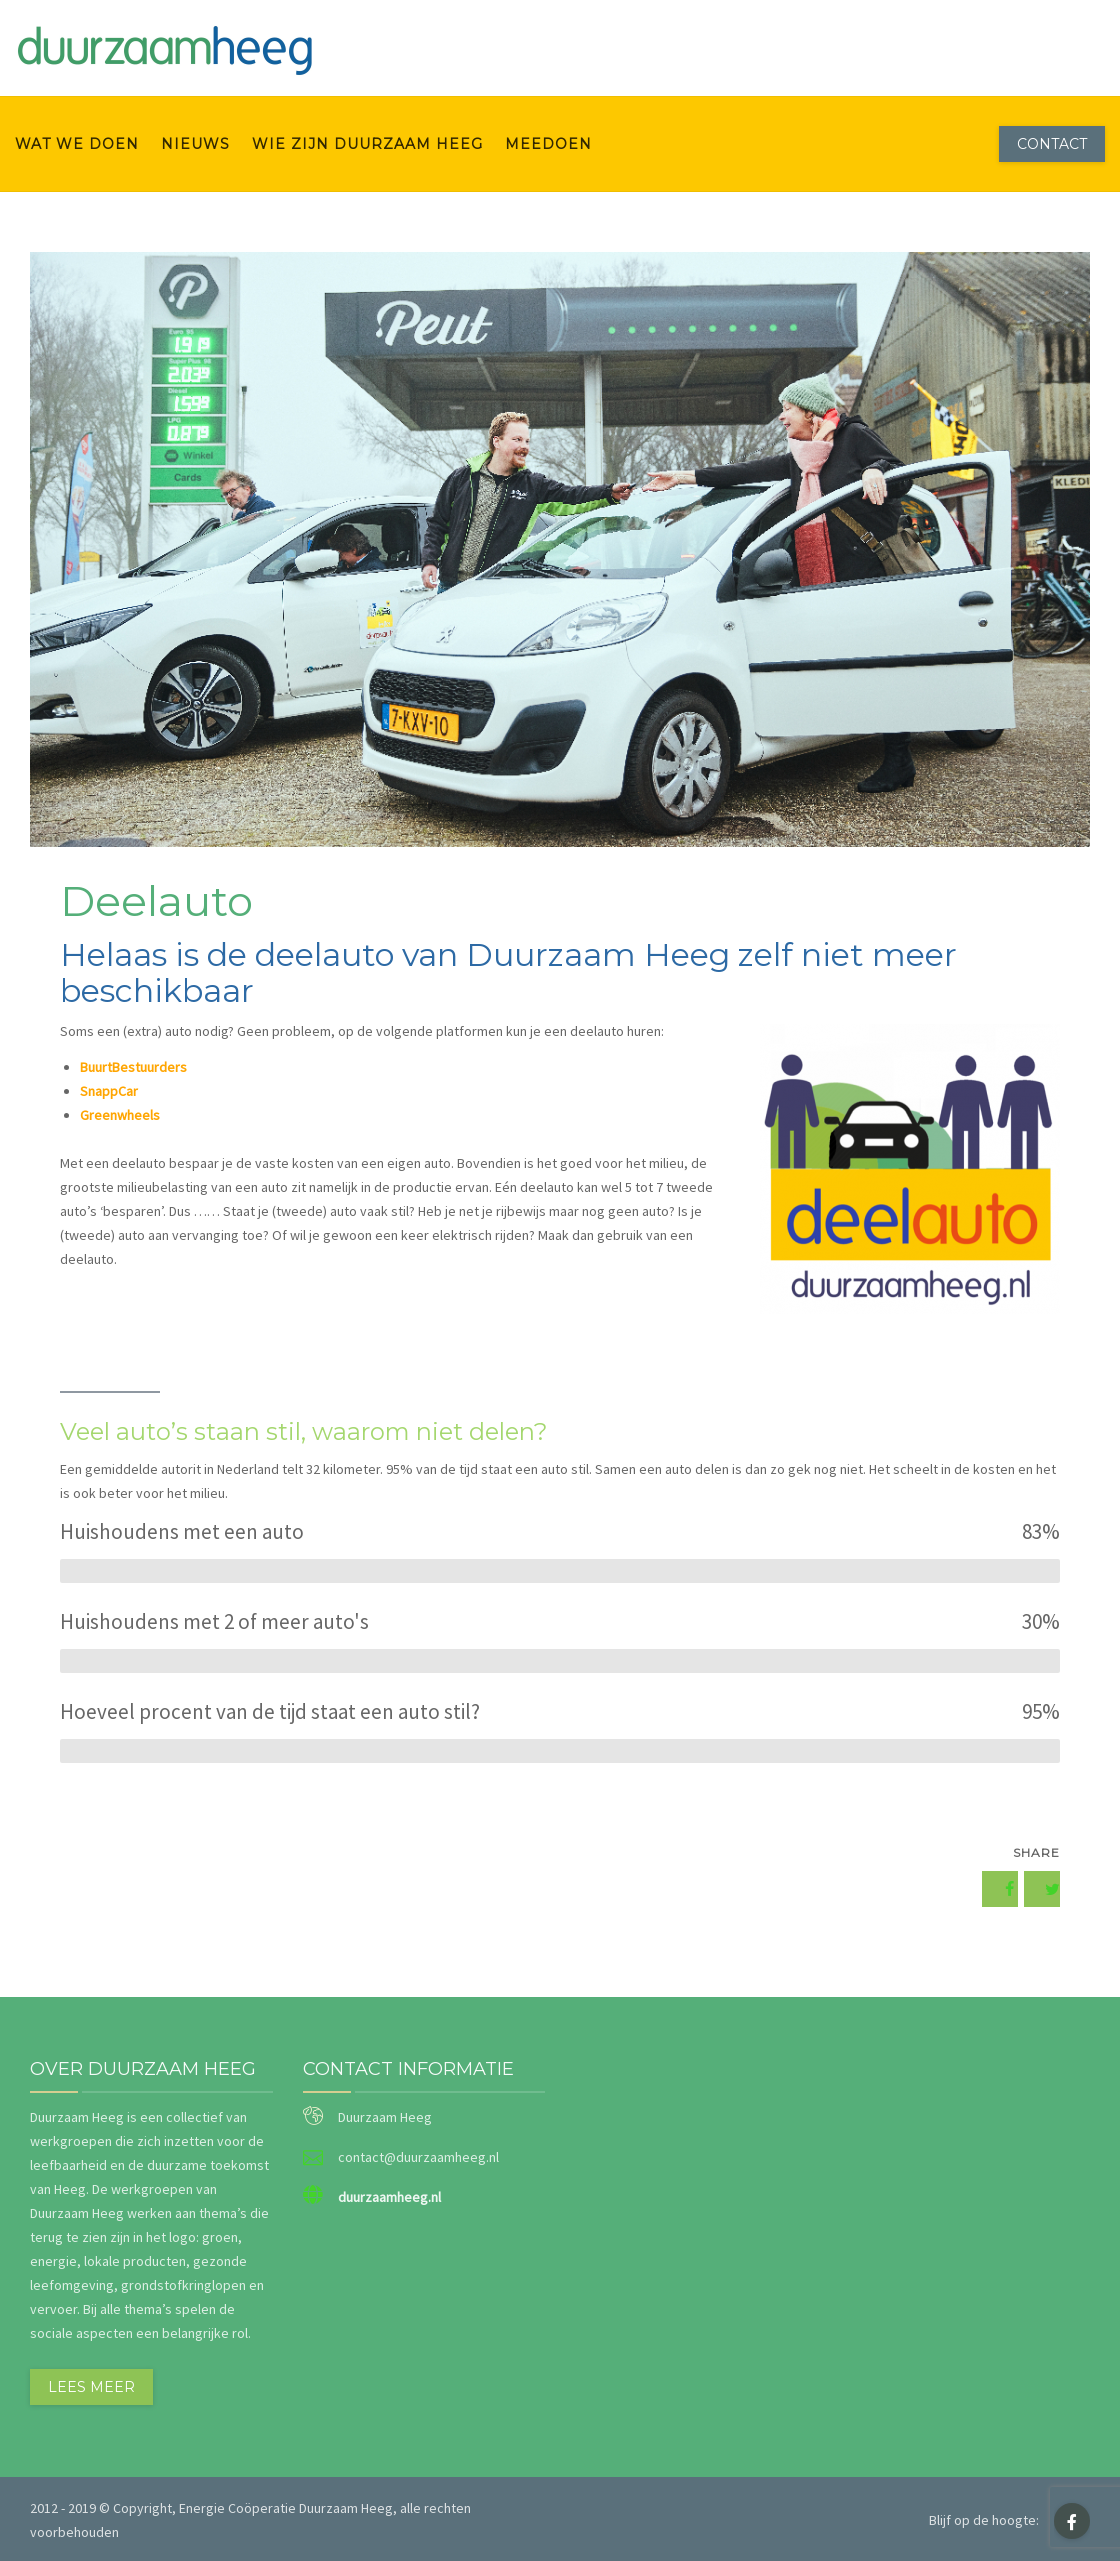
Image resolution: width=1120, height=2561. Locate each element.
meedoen (548, 144)
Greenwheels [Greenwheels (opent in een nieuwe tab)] (120, 1115)
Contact (1052, 144)
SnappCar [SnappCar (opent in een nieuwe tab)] (109, 1091)
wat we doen (77, 144)
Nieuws (195, 144)
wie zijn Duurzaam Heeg (367, 144)
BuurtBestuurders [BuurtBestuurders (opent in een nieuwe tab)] (133, 1067)
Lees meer (91, 2387)
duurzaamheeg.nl (389, 2197)
